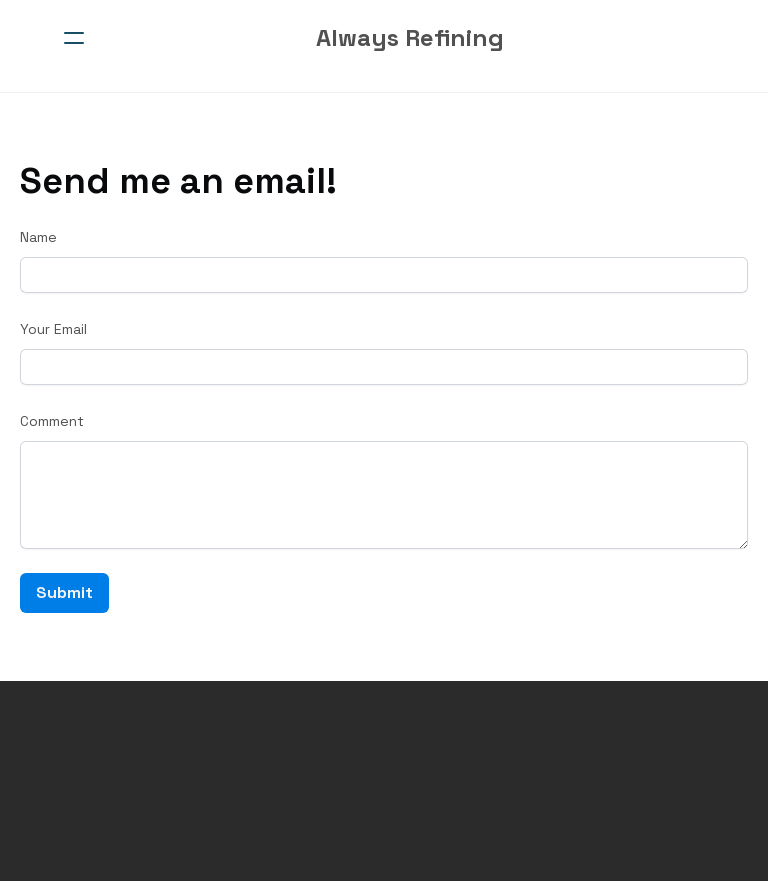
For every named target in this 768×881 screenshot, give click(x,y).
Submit (64, 592)
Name (38, 237)
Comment (52, 421)
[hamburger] (74, 38)
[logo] (410, 38)
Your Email (53, 329)
